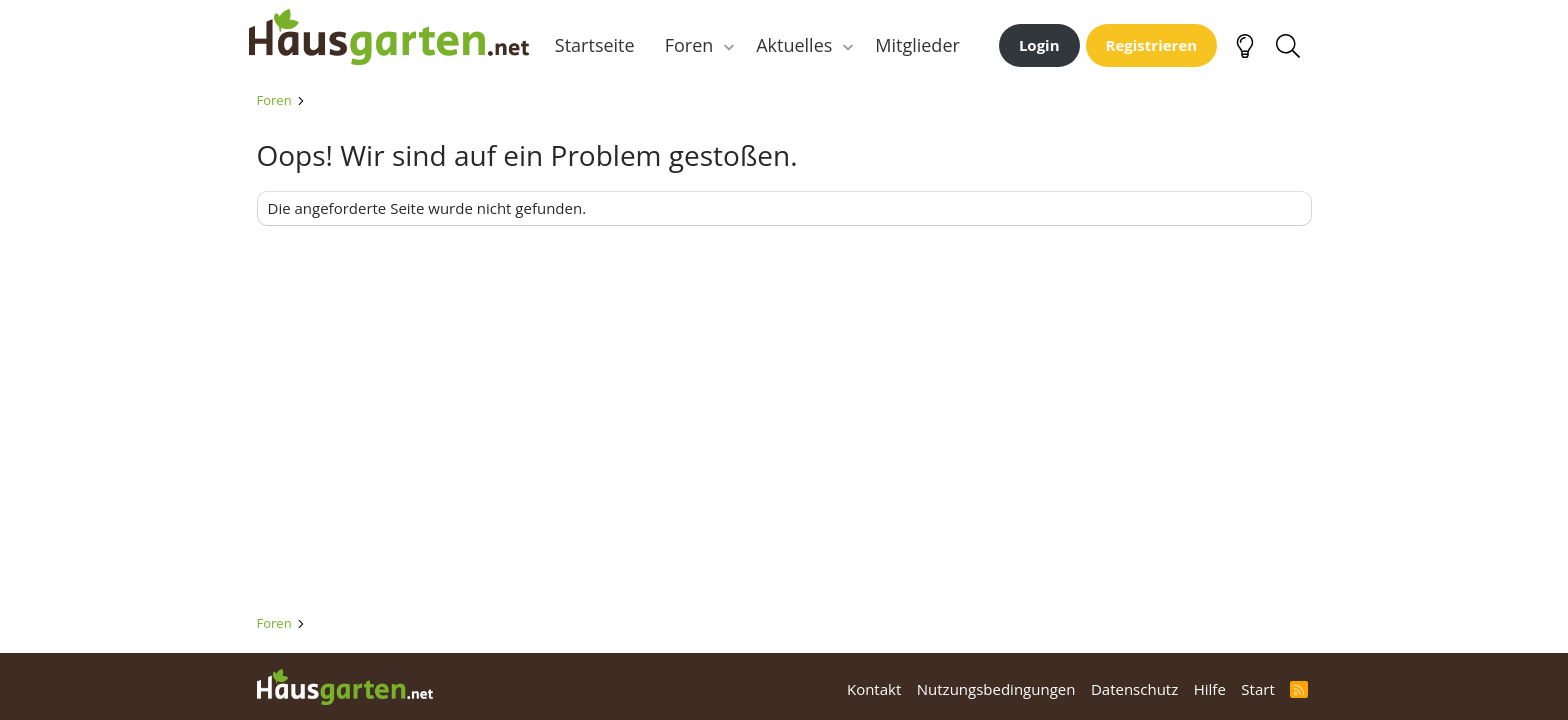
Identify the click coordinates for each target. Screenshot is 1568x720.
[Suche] (1288, 60)
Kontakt (874, 689)
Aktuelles (801, 59)
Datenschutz (1134, 689)
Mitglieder (924, 59)
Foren (695, 59)
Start (1257, 689)
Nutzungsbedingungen (996, 689)
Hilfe (1210, 689)
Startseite (602, 59)
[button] (736, 59)
